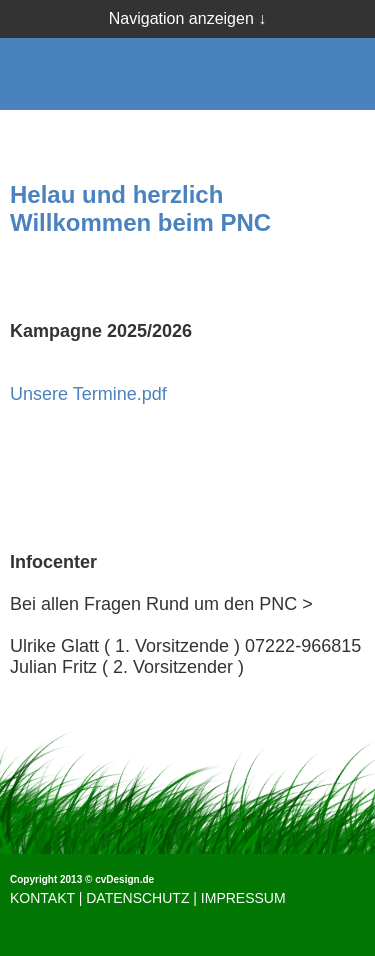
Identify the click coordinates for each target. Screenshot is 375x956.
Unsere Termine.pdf (88, 394)
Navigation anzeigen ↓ (187, 18)
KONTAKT (42, 898)
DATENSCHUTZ (137, 898)
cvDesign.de (124, 879)
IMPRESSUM (243, 898)
